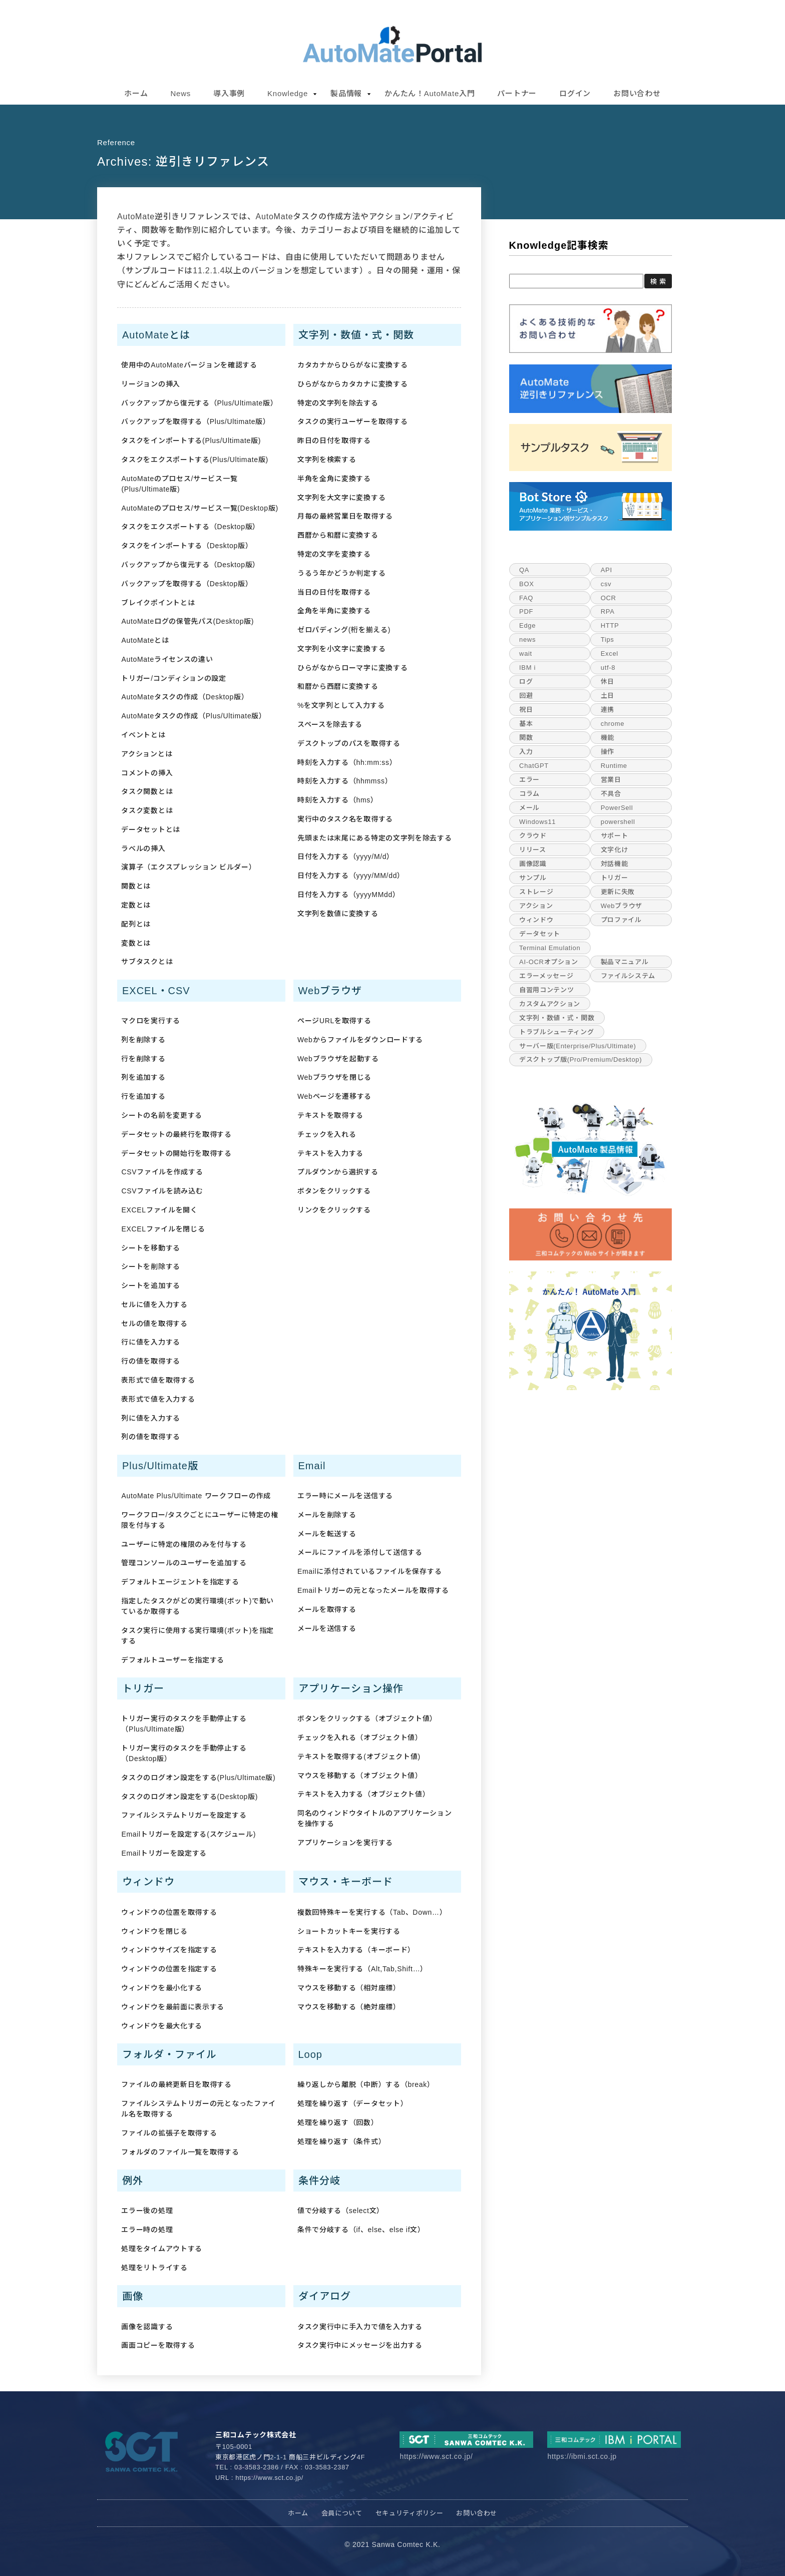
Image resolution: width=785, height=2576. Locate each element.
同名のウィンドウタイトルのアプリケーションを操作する (374, 1818)
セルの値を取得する (154, 1324)
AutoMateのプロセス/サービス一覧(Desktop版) (199, 508)
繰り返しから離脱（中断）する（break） (366, 2084)
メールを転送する (326, 1534)
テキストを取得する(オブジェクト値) (359, 1757)
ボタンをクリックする (334, 1191)
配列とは (136, 924)
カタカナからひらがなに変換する (352, 365)
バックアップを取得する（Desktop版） (186, 584)
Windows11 (537, 821)
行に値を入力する (150, 1342)
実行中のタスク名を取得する (345, 819)
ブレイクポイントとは (158, 603)
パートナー (517, 93)
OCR (608, 598)
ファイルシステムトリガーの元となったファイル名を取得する (198, 2108)
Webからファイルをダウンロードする (360, 1040)
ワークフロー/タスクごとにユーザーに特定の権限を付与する (199, 1520)
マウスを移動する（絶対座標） (349, 2007)
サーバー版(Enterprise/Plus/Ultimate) (577, 1046)
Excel (609, 653)
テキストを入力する (330, 1153)
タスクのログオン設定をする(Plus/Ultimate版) (198, 1778)
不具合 (611, 793)
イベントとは (143, 735)
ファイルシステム (628, 976)
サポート (614, 835)
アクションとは (146, 754)
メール (529, 807)
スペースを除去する (329, 724)
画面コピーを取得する (158, 2345)
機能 (607, 737)
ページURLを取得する (334, 1021)
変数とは (136, 943)
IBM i (527, 667)
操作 (607, 751)
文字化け (614, 849)
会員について (341, 2513)
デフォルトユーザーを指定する (172, 1660)
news (527, 639)
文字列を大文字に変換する (341, 498)
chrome (612, 723)
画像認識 (533, 864)
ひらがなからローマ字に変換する (352, 668)
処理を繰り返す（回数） (337, 2122)
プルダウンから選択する (337, 1172)
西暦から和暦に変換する (337, 535)
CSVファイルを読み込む (162, 1191)
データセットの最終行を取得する (176, 1134)
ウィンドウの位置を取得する (169, 1912)
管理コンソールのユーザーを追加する (183, 1563)
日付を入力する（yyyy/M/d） (345, 856)
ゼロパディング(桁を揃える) (343, 630)
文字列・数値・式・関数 (556, 1018)
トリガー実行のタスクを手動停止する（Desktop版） (183, 1753)
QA (524, 570)
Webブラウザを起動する (338, 1059)
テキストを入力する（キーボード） (356, 1950)
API (606, 570)
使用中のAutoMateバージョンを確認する (189, 365)
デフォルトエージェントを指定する (180, 1582)
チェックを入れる (326, 1134)
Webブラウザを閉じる (334, 1077)
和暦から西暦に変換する (337, 686)
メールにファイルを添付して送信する (360, 1552)
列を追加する (143, 1077)
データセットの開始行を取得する (176, 1153)
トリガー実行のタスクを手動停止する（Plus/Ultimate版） (183, 1723)
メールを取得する (326, 1609)
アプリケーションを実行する (345, 1843)
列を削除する (143, 1040)
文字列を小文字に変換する (341, 649)
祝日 (526, 709)
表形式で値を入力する (158, 1399)
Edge (527, 625)
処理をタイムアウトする (161, 2249)
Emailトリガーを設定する (164, 1853)
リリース (532, 849)
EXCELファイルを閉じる (163, 1229)
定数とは (136, 905)
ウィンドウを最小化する (161, 1988)
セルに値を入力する (154, 1305)
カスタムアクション (549, 1004)
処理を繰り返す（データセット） (352, 2103)
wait (525, 653)
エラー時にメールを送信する (345, 1496)
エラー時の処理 (147, 2230)
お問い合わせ (637, 93)
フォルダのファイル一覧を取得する (180, 2152)
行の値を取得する (150, 1361)
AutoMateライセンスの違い (167, 659)
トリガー (614, 878)
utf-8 (608, 667)
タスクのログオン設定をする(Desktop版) (189, 1797)
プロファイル (621, 920)
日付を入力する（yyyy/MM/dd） (351, 876)
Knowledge (287, 93)
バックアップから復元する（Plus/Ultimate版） (199, 403)
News (181, 93)
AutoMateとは (145, 640)
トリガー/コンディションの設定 (173, 678)
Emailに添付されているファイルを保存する (369, 1571)
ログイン (575, 93)
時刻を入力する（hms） (337, 800)
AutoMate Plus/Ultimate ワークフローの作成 (196, 1496)
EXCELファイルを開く (159, 1210)
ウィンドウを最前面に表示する (172, 2007)
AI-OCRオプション (548, 962)
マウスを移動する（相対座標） (349, 1988)
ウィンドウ (536, 920)
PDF (526, 611)
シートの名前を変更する (161, 1115)
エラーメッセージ (546, 976)
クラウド (533, 835)
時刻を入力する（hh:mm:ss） (347, 762)
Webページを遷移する (334, 1096)
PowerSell (617, 807)
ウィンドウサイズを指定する (169, 1950)
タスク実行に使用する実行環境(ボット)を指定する (197, 1635)
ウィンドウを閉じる (154, 1931)
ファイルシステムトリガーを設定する (183, 1815)
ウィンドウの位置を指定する (169, 1969)
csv (606, 584)
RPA (608, 611)
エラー (529, 779)
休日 (607, 681)
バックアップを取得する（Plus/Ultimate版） (195, 421)
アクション (536, 906)
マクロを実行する (150, 1021)
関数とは (136, 886)
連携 (607, 709)
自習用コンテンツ (546, 990)
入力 (526, 751)
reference (116, 142)
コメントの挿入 (147, 773)
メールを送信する (326, 1628)
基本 (526, 723)
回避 (526, 695)
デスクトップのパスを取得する (349, 743)
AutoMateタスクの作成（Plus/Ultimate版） (193, 716)
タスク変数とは (147, 810)
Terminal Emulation (549, 948)
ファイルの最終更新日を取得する (176, 2084)
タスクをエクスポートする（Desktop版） (190, 527)
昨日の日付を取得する (334, 441)
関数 (526, 737)
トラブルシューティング (556, 1032)
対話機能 (614, 864)
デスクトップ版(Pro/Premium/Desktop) (580, 1059)
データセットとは (150, 829)
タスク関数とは (147, 791)
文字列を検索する (326, 460)
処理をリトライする (154, 2268)
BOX (526, 584)
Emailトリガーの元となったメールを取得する (373, 1590)
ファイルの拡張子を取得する (169, 2133)
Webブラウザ (621, 906)
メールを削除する (326, 1515)
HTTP (610, 625)
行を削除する (143, 1059)
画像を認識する (147, 2327)
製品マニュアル (625, 962)
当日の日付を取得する (334, 592)
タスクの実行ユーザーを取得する (352, 421)
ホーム (136, 93)
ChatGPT (534, 765)
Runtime (614, 765)
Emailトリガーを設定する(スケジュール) (188, 1834)
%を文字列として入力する (341, 705)
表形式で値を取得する (158, 1380)
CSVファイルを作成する (162, 1172)
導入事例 (229, 93)
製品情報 (346, 93)
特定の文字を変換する (334, 554)
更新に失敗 (618, 892)
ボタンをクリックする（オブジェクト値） (367, 1718)
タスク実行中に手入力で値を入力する (360, 2327)
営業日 (611, 779)
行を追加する (143, 1096)
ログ (526, 681)
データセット (539, 934)
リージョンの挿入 (150, 384)
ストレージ (536, 892)
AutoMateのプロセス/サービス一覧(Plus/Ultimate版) (179, 484)
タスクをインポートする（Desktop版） (186, 546)
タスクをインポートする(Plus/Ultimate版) (191, 441)
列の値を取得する (150, 1437)
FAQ (526, 598)
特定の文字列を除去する (337, 403)
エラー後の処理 (147, 2211)
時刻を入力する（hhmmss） (344, 781)
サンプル (533, 878)
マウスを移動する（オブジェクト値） (360, 1776)
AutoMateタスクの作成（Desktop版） (184, 697)
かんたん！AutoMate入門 (429, 93)
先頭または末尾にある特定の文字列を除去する (374, 838)
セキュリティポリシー (409, 2513)
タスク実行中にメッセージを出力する (360, 2345)
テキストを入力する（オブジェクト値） (363, 1794)
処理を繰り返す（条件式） (341, 2141)
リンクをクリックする (334, 1210)
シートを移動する (150, 1248)
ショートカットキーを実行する (349, 1931)
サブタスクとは (147, 962)
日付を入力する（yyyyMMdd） (348, 895)
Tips (607, 639)
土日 (607, 695)
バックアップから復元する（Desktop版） (190, 565)
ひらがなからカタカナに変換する (352, 384)
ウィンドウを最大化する (161, 2026)
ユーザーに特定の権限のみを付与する (183, 1544)
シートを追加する (150, 1285)
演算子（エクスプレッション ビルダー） (188, 867)
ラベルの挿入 (143, 848)
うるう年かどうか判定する (341, 573)
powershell (618, 821)
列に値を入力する (150, 1418)
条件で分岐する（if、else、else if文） (361, 2230)
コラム (529, 793)
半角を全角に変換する (334, 479)
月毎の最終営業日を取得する (345, 516)
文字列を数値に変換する (337, 914)
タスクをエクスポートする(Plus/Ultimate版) (194, 460)
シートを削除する (150, 1266)
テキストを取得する (330, 1115)
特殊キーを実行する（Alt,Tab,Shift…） (362, 1969)
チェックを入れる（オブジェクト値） (360, 1738)
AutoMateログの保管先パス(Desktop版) (187, 621)
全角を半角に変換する (334, 611)
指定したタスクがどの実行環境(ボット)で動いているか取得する (197, 1606)
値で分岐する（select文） (340, 2211)
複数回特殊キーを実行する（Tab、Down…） (372, 1912)
